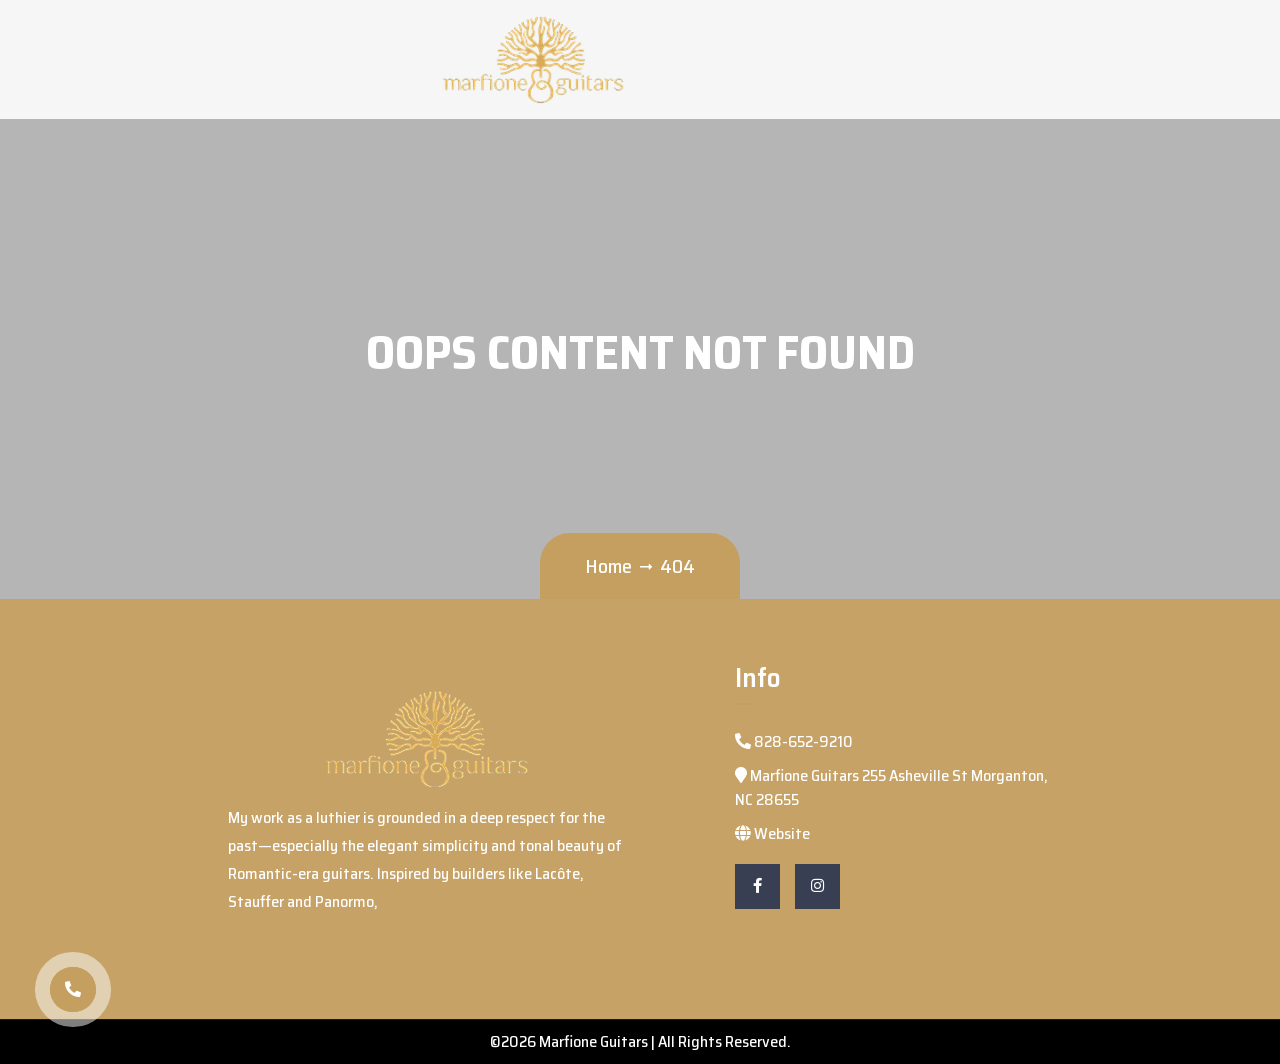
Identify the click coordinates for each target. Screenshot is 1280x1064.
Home (608, 566)
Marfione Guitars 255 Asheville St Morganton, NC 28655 (891, 787)
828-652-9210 (794, 741)
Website (772, 833)
